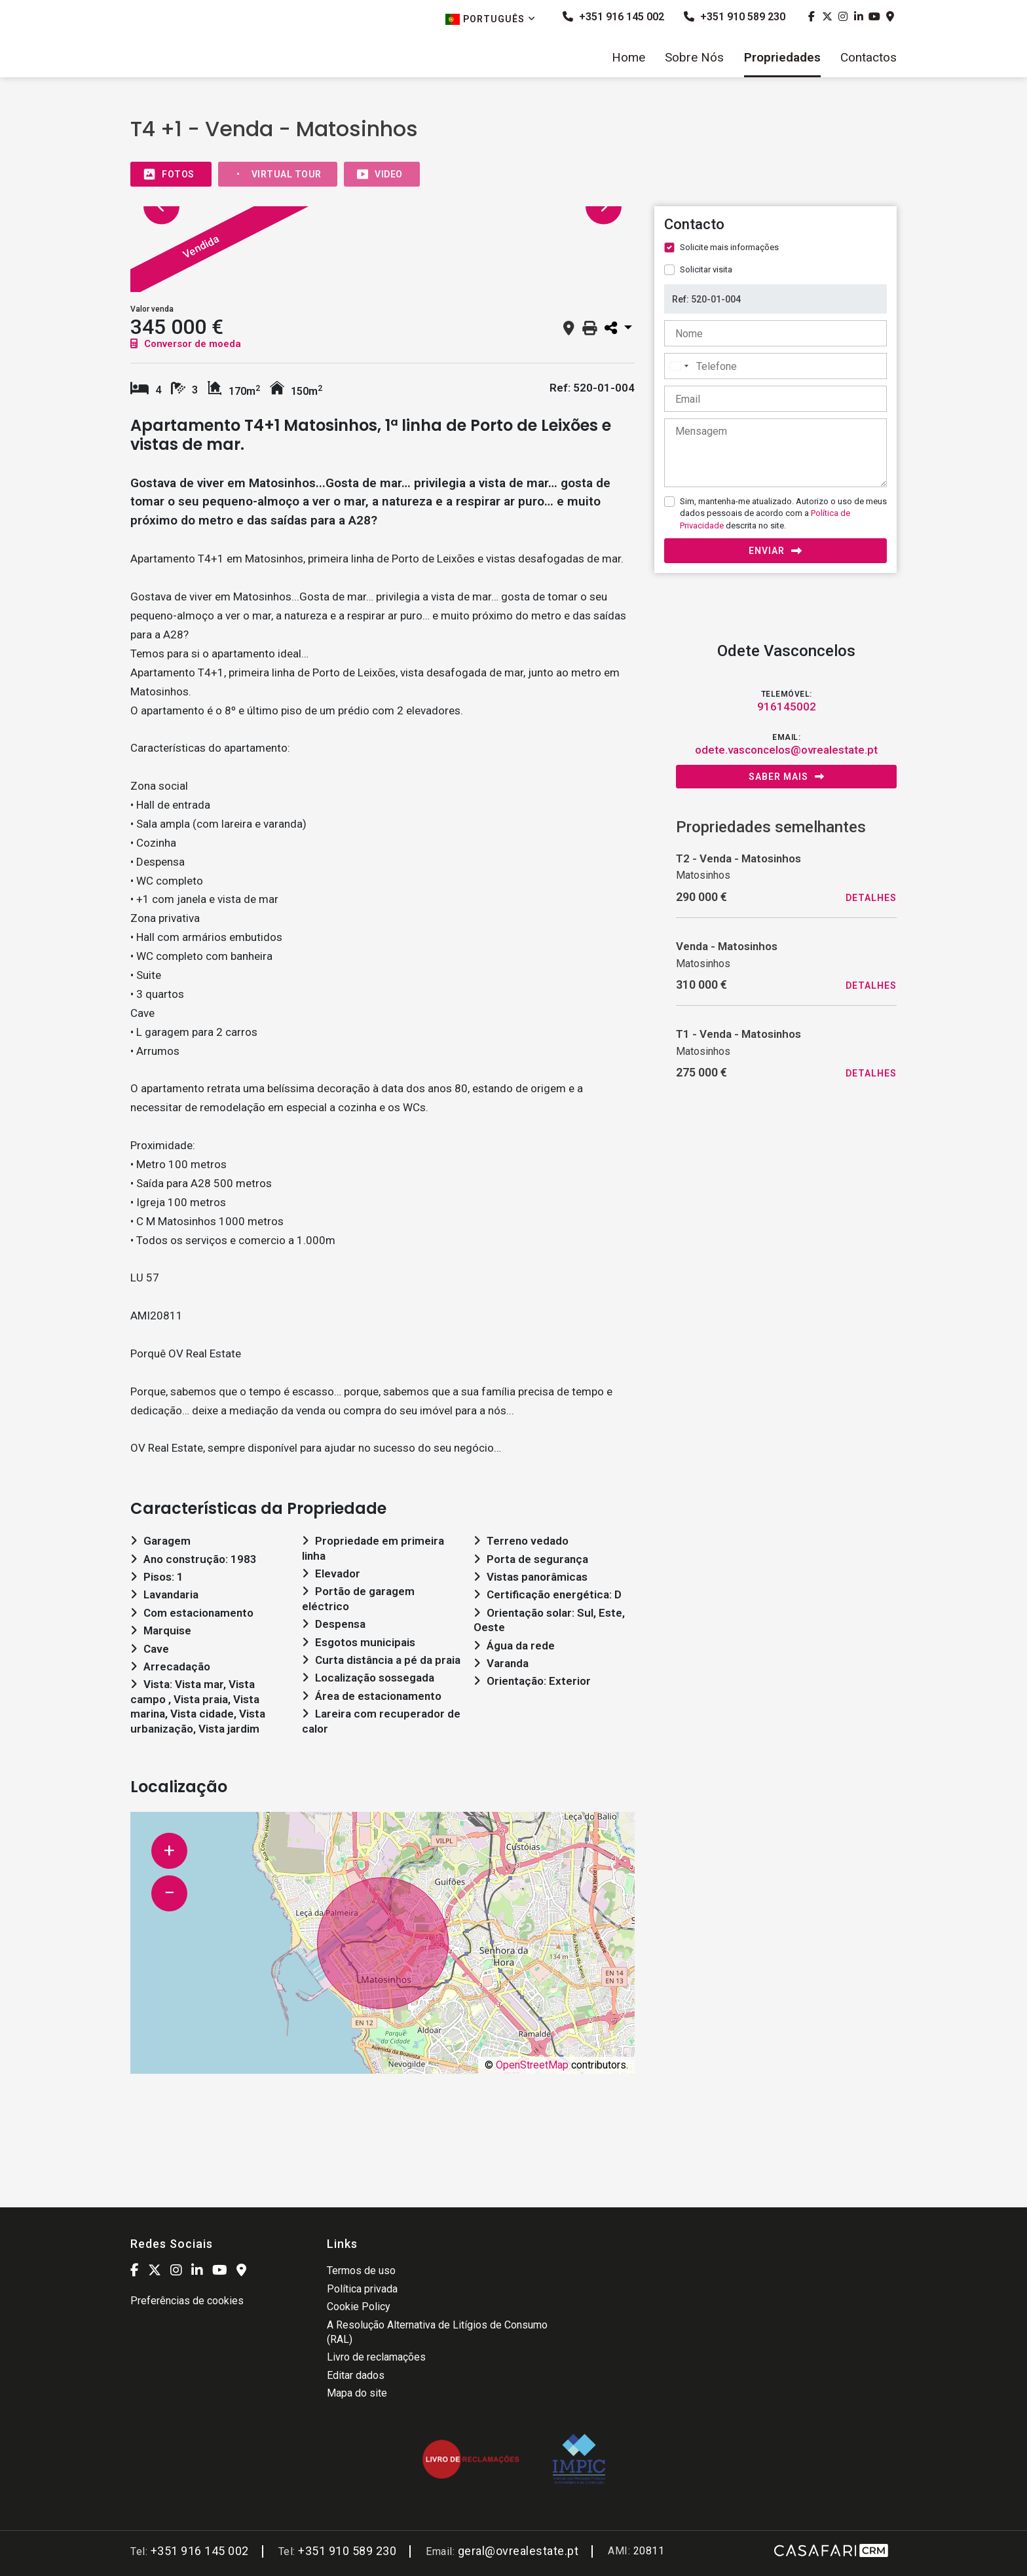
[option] (280, 256)
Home (628, 57)
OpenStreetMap (532, 2065)
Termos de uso (361, 2270)
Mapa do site (357, 2393)
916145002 (786, 706)
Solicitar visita (706, 269)
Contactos (868, 57)
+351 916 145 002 (613, 16)
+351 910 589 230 (734, 16)
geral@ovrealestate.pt (518, 2551)
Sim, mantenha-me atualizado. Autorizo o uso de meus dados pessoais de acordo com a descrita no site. (783, 513)
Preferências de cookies (187, 2300)
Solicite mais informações (729, 247)
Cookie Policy (358, 2306)
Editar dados (355, 2375)
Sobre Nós (694, 57)
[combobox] (678, 366)
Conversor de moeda (185, 344)
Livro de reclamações (376, 2357)
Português (490, 19)
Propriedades (782, 57)
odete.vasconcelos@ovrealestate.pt (786, 749)
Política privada (362, 2289)
